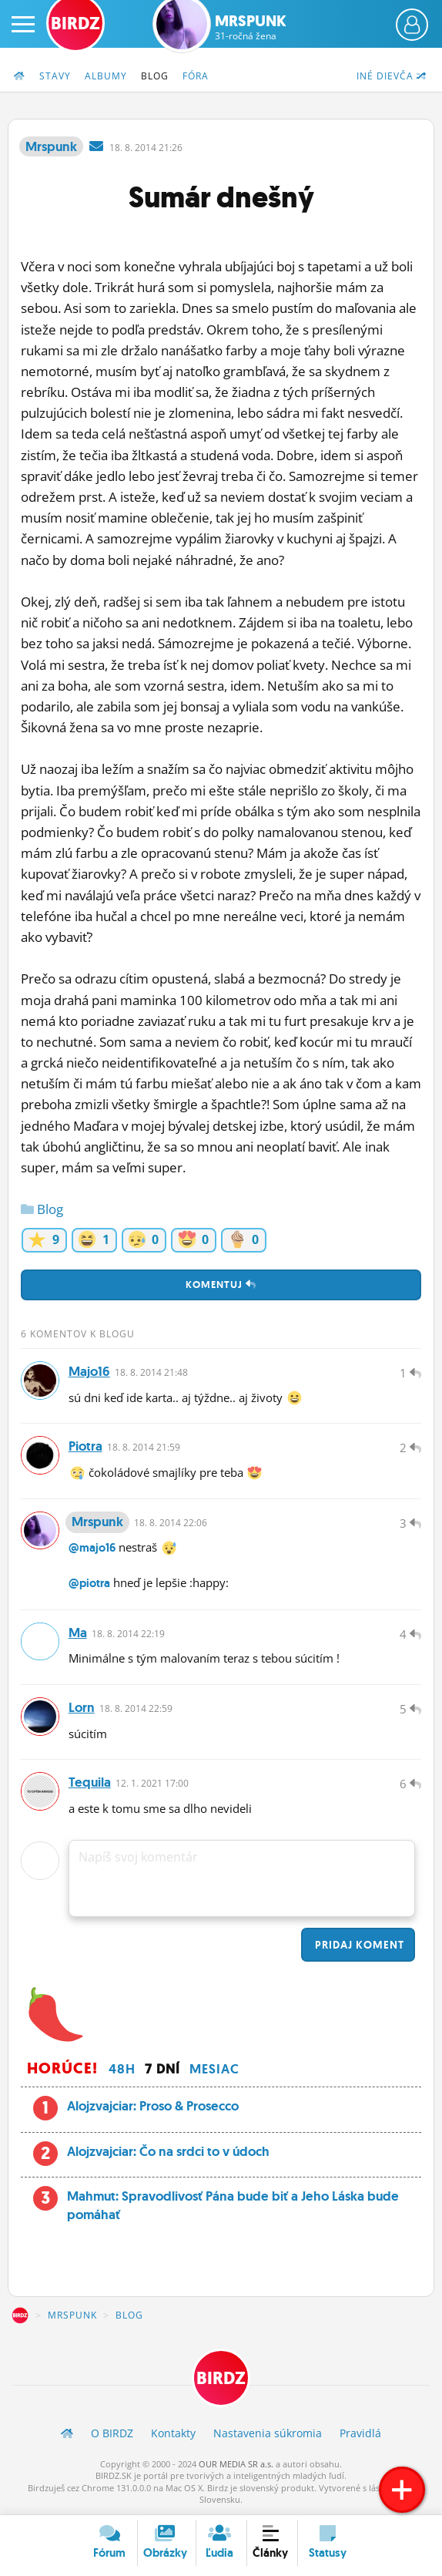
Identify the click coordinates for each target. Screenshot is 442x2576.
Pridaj (358, 1946)
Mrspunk (250, 27)
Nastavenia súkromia (267, 2434)
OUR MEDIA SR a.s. (236, 2465)
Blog (155, 75)
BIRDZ (20, 2317)
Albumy (106, 75)
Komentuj (221, 1284)
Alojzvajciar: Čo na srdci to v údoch (168, 2152)
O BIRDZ (112, 2434)
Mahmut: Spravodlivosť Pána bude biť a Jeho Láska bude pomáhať (233, 2207)
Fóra (195, 75)
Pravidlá (360, 2434)
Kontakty (173, 2434)
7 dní (162, 2070)
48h (122, 2070)
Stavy (55, 75)
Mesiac (214, 2070)
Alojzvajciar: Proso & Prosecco (153, 2107)
